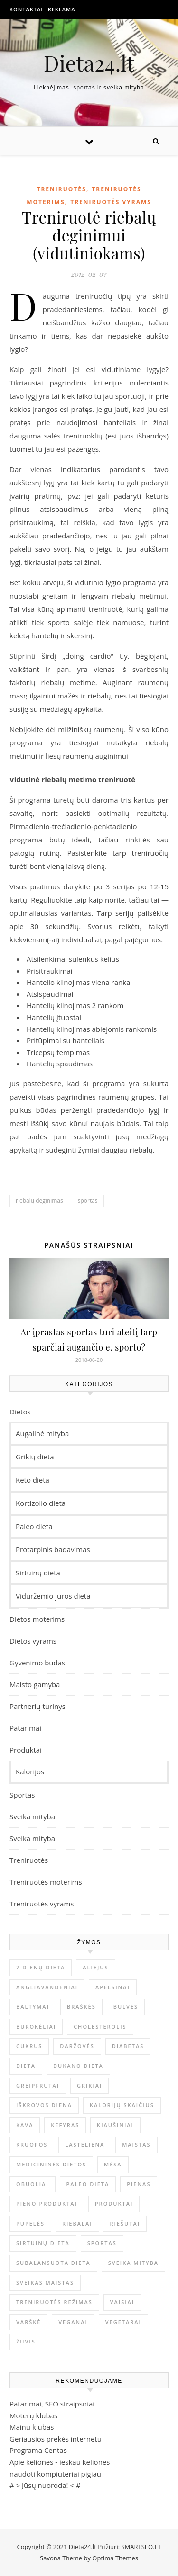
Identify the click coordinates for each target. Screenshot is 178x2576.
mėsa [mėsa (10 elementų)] (113, 2164)
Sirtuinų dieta (38, 1572)
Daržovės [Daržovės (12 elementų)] (77, 2045)
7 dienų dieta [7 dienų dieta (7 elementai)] (40, 1967)
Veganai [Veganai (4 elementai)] (73, 2322)
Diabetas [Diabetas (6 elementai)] (128, 2045)
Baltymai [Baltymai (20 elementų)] (32, 2006)
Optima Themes (115, 2558)
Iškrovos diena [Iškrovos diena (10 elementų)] (44, 2105)
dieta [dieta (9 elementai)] (26, 2065)
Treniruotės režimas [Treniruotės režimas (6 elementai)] (54, 2302)
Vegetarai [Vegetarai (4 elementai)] (123, 2322)
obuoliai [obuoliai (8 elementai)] (32, 2184)
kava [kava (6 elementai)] (24, 2125)
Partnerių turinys (37, 1706)
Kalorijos (30, 1771)
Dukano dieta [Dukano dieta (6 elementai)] (78, 2065)
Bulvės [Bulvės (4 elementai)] (125, 2006)
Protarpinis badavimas (53, 1549)
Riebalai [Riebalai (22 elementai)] (77, 2223)
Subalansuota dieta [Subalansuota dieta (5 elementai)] (53, 2262)
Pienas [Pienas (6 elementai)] (138, 2184)
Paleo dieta (34, 1526)
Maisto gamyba (34, 1684)
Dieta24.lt (89, 62)
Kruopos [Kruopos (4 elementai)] (31, 2144)
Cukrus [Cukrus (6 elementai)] (29, 2045)
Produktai (25, 1749)
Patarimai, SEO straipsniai (51, 2403)
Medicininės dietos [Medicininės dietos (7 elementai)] (51, 2164)
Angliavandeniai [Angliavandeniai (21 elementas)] (47, 1987)
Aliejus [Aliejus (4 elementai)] (95, 1967)
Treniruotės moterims (45, 1882)
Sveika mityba (32, 1816)
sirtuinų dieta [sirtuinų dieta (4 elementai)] (43, 2242)
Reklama (61, 9)
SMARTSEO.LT (141, 2546)
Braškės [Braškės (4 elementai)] (81, 2006)
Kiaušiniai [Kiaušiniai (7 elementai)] (115, 2125)
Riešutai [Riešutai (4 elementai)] (125, 2223)
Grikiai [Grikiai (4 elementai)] (89, 2085)
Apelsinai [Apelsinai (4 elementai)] (112, 1987)
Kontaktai (26, 9)
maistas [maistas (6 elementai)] (136, 2144)
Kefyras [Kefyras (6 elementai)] (65, 2125)
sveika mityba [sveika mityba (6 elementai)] (133, 2262)
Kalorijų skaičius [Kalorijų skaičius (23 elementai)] (122, 2105)
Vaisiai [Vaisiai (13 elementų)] (122, 2302)
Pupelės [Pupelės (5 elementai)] (30, 2223)
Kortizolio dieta (41, 1503)
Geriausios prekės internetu (55, 2438)
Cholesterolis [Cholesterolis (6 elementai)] (100, 2026)
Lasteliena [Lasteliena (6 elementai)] (84, 2144)
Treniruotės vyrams (110, 202)
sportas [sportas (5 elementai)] (102, 2242)
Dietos (20, 1411)
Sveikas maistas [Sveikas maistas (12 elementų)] (45, 2282)
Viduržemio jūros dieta (53, 1596)
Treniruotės (61, 189)
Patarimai (25, 1728)
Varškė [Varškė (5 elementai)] (28, 2322)
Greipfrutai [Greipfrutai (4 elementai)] (37, 2085)
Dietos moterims (37, 1619)
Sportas (22, 1794)
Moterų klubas (33, 2415)
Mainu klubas (31, 2427)
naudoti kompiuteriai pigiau (55, 2473)
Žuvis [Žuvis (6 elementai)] (26, 2341)
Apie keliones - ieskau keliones (59, 2462)
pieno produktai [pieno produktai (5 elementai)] (46, 2203)
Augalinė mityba (42, 1433)
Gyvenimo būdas (37, 1662)
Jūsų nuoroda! (45, 2485)
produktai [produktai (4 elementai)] (114, 2203)
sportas (88, 1201)
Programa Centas (38, 2450)
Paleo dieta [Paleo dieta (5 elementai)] (88, 2184)
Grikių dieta (35, 1456)
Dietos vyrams (32, 1641)
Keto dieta (32, 1480)
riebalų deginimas (39, 1201)
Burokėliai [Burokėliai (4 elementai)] (36, 2026)
